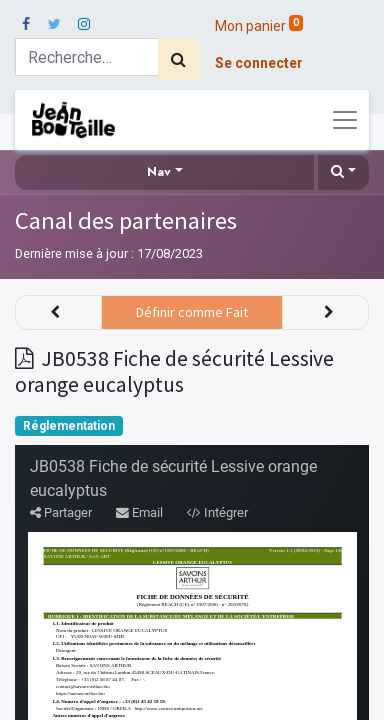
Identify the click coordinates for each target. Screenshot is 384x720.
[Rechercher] (178, 59)
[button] (343, 172)
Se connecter (259, 63)
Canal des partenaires (126, 220)
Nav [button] (159, 172)
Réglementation (69, 426)
